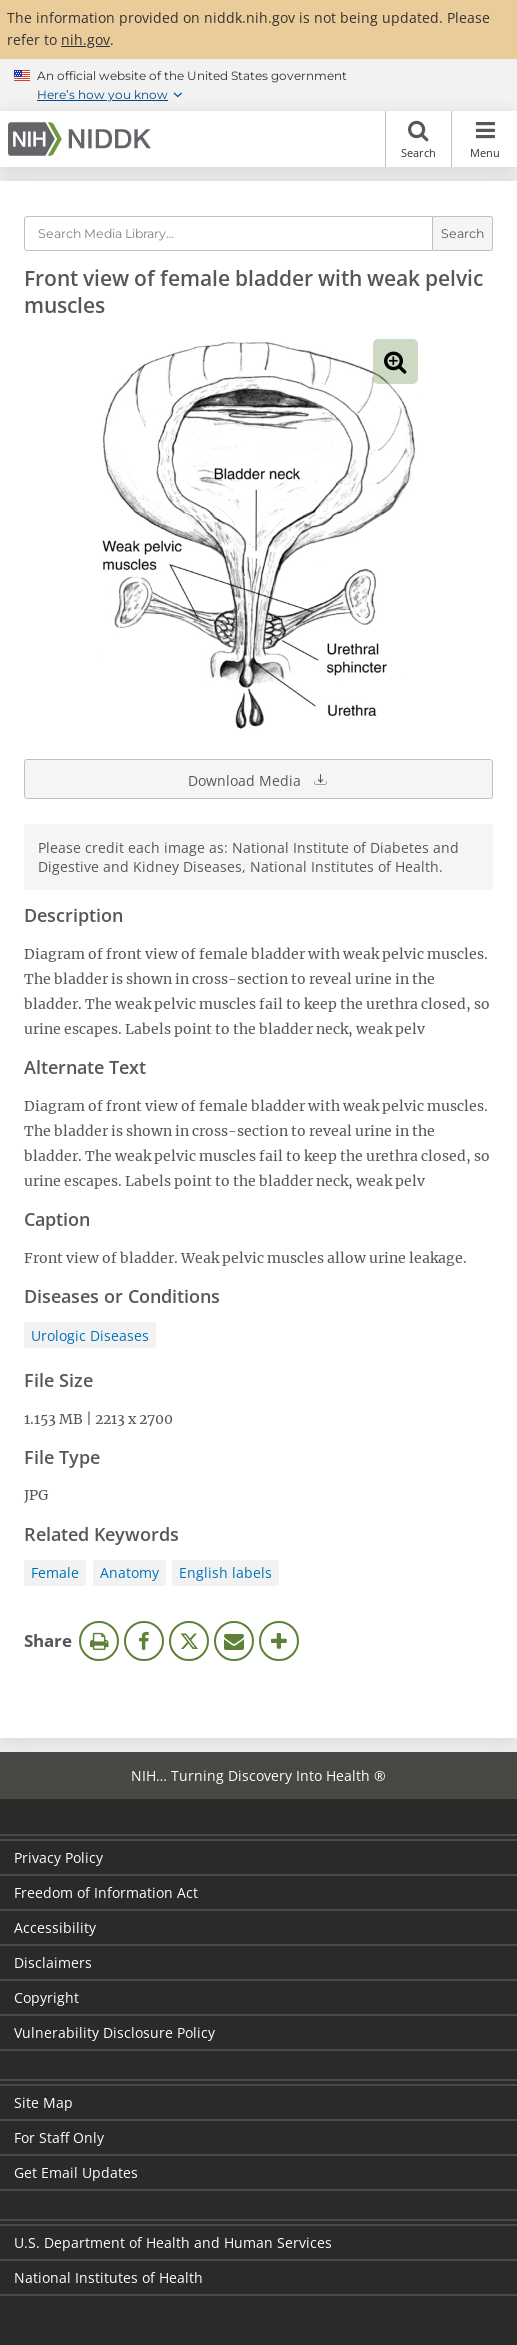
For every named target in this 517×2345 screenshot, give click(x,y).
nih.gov (85, 39)
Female (55, 1572)
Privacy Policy (58, 1857)
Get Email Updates (76, 2172)
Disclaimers (53, 1962)
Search (418, 139)
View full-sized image (395, 361)
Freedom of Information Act (106, 1892)
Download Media (259, 779)
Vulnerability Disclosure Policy (114, 2032)
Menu (484, 139)
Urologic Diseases (90, 1335)
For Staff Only (59, 2137)
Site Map (43, 2102)
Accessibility (55, 1927)
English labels (225, 1572)
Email (234, 1641)
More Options (279, 1641)
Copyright (46, 1997)
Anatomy (129, 1572)
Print (99, 1641)
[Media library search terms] (228, 233)
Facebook (144, 1641)
